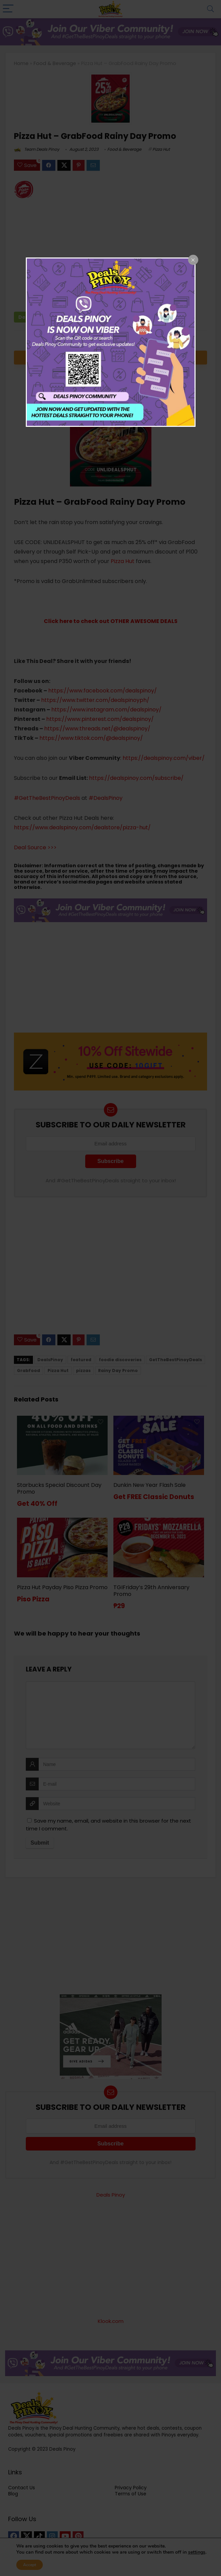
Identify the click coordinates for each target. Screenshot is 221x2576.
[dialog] (111, 342)
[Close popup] (193, 260)
